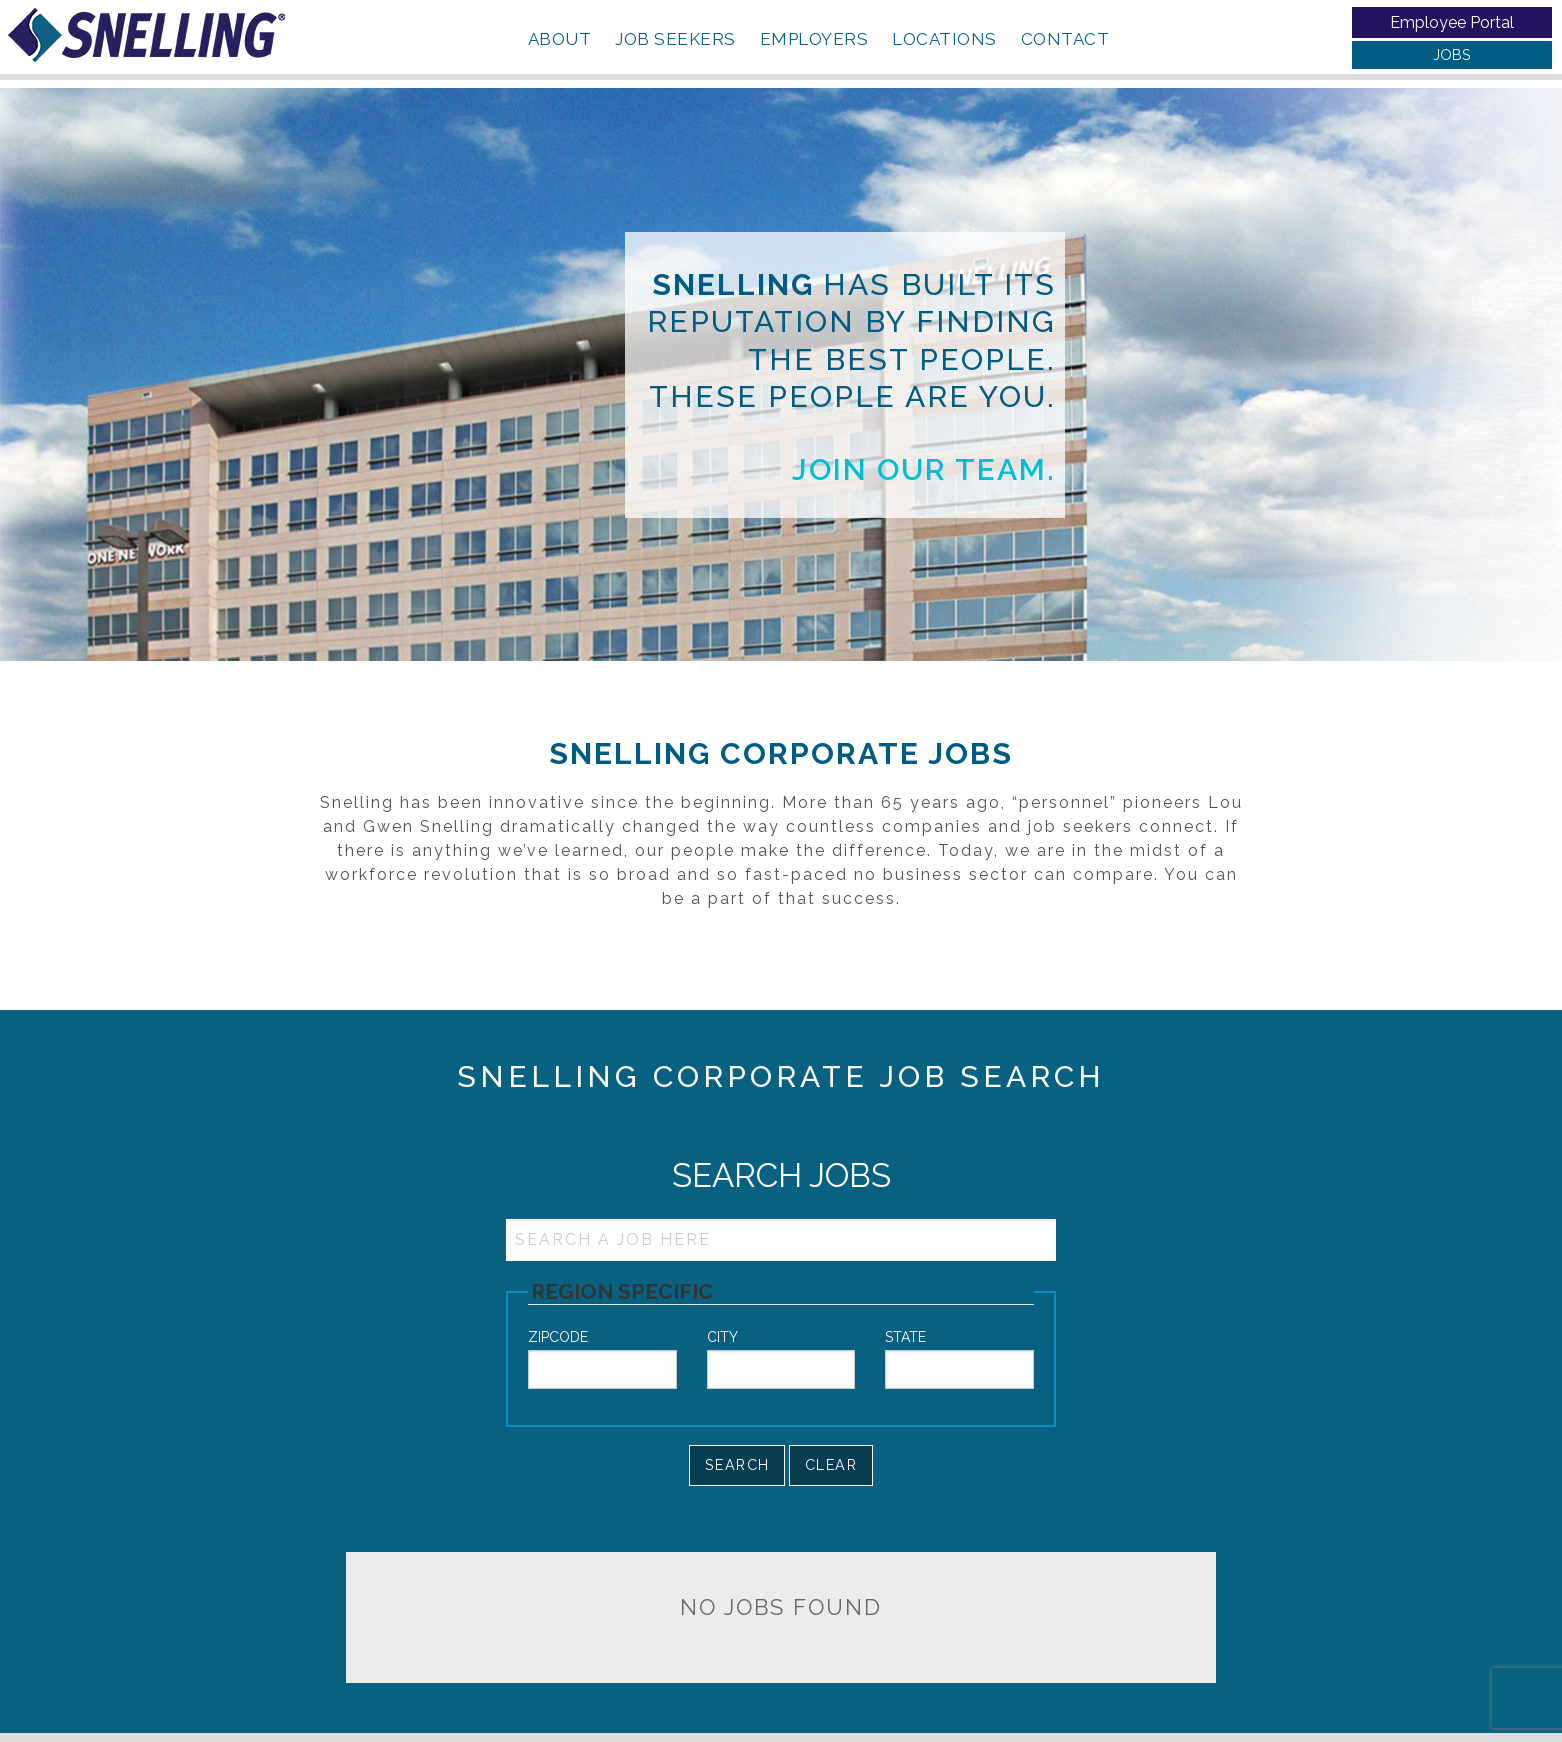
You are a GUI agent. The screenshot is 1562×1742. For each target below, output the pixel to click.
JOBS (1452, 54)
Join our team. (924, 469)
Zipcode (558, 1337)
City (722, 1337)
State (905, 1337)
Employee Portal (1452, 22)
